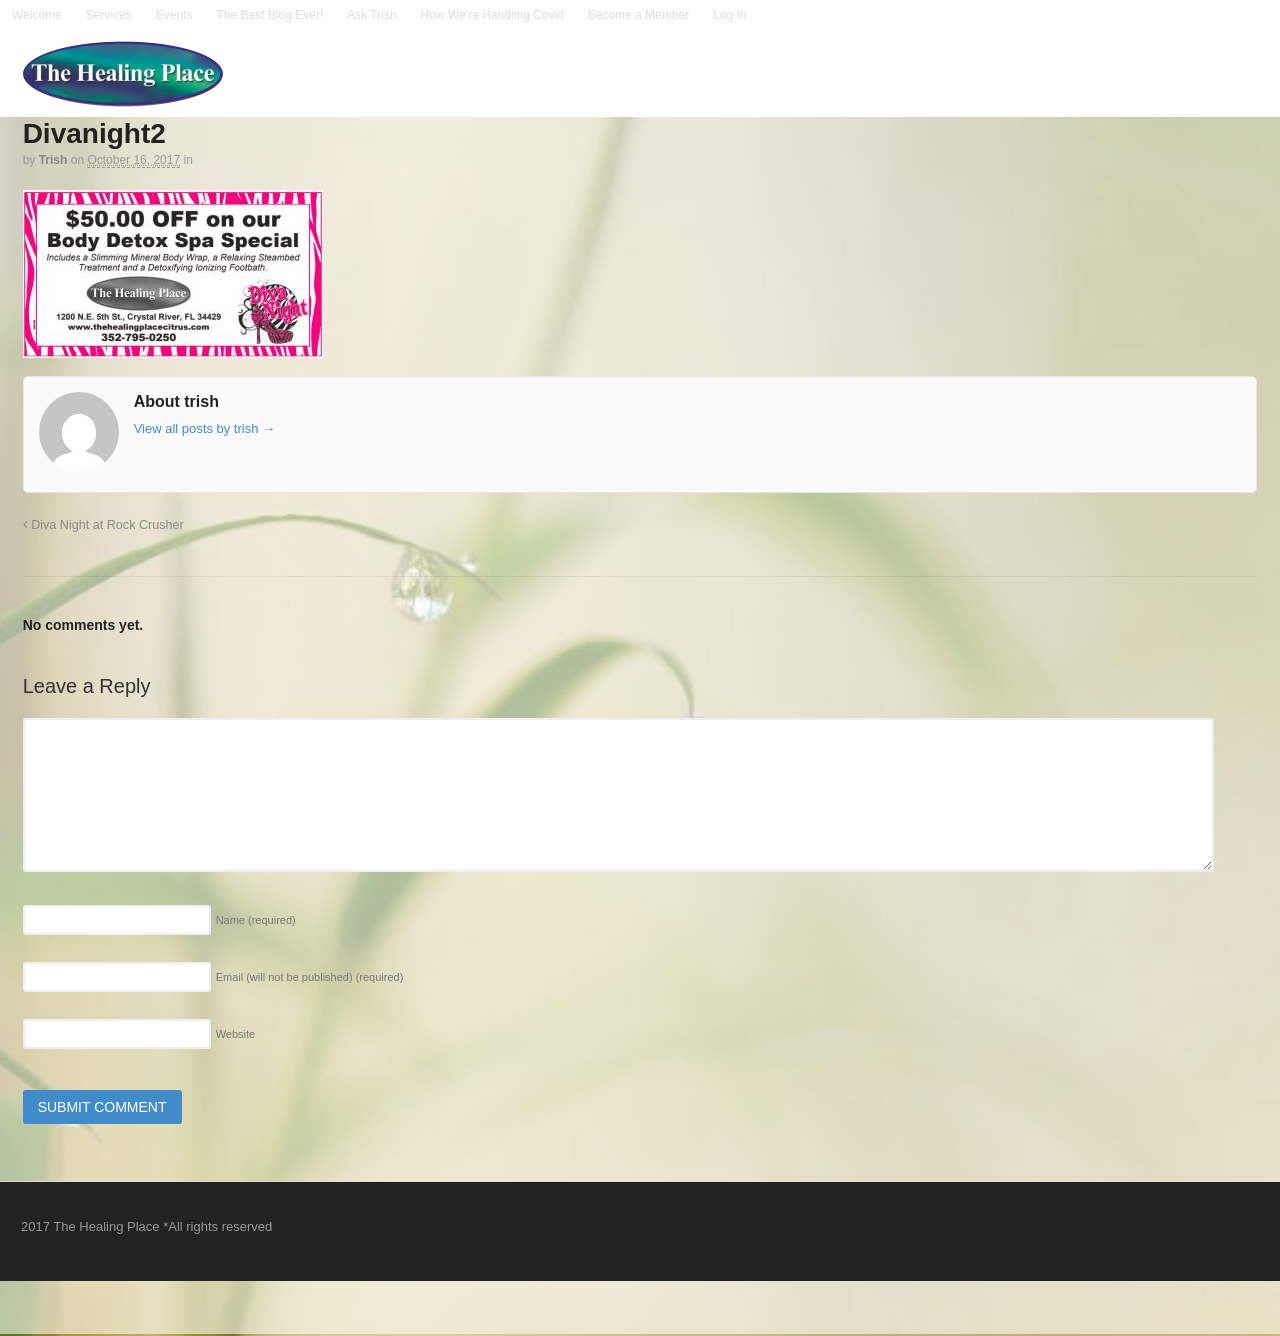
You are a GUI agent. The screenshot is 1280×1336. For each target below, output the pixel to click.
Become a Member (638, 15)
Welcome (37, 15)
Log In (729, 15)
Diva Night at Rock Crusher (103, 525)
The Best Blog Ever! (270, 15)
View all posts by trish (204, 428)
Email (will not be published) (310, 977)
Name (256, 920)
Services (109, 15)
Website (236, 1034)
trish (53, 160)
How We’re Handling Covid (492, 15)
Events (174, 15)
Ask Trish (371, 15)
